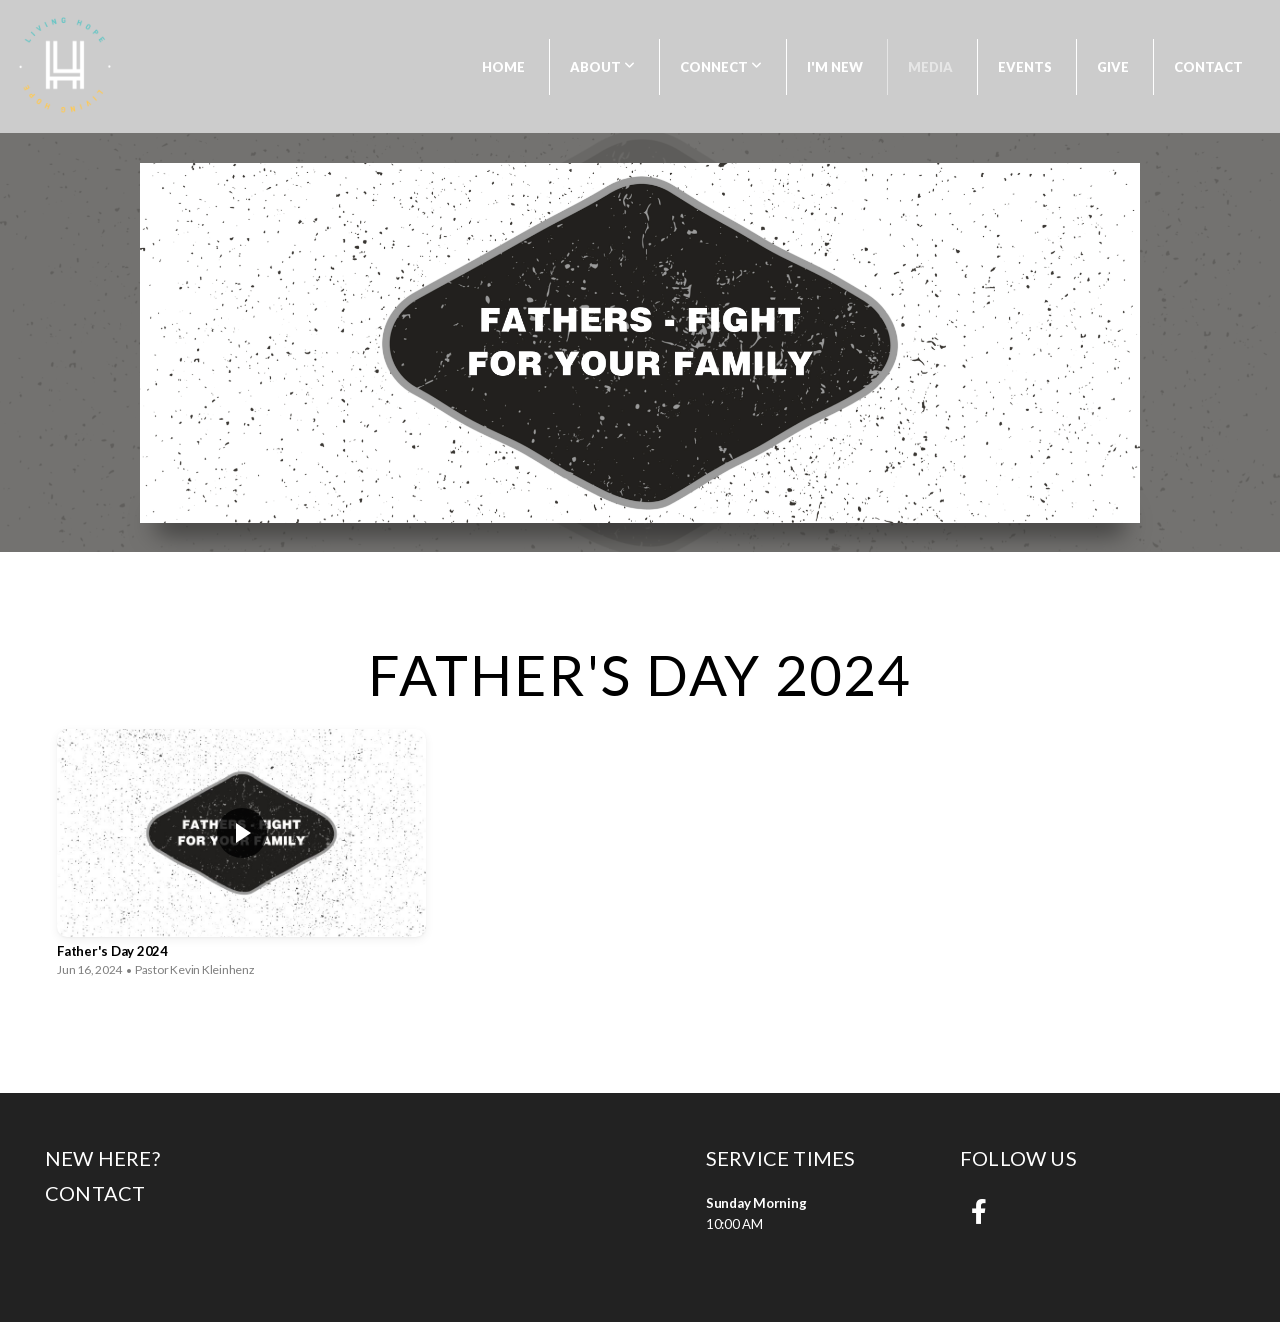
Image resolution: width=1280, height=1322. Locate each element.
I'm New (835, 67)
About (602, 67)
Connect (721, 67)
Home (503, 67)
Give (1113, 67)
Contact (1208, 67)
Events (1025, 67)
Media (930, 67)
